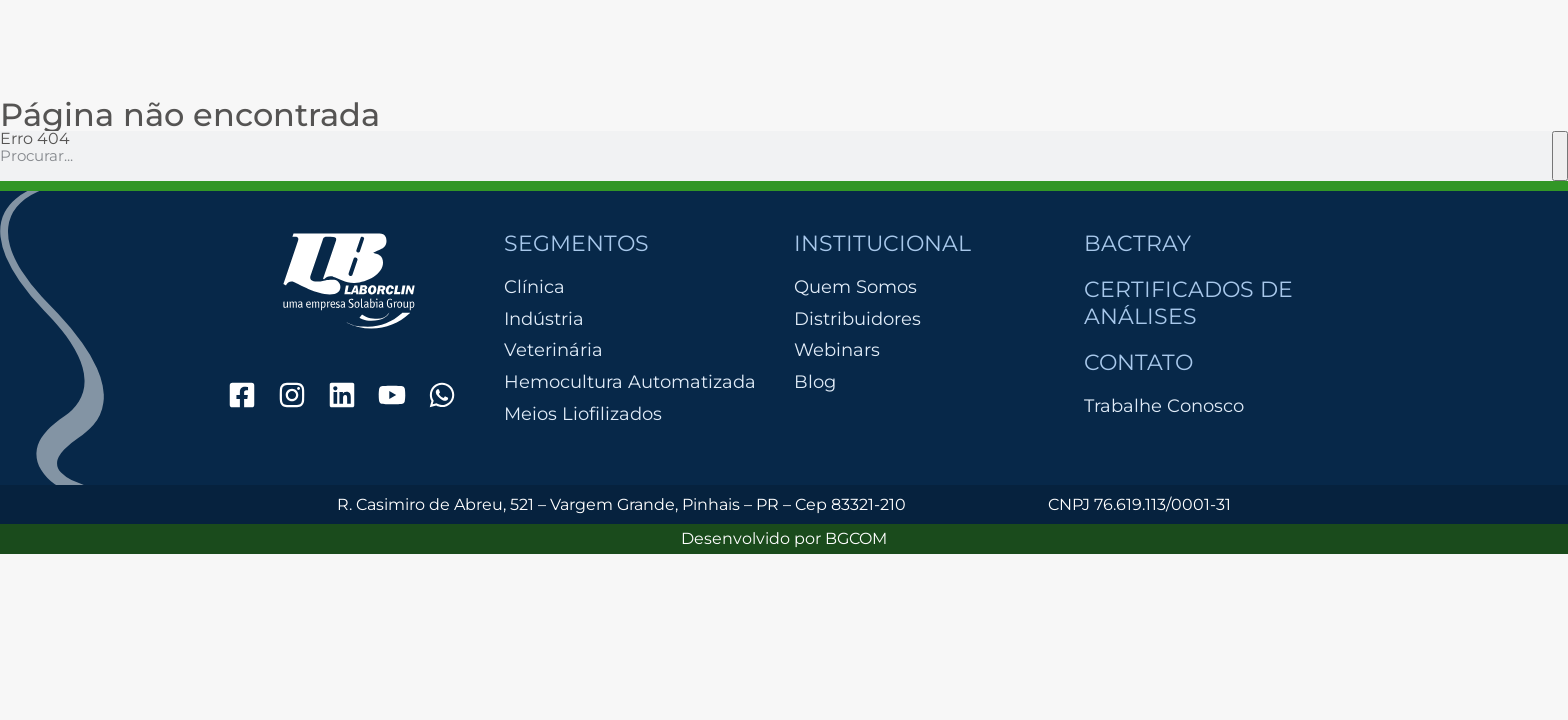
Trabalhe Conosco (1164, 406)
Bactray (1137, 243)
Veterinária (553, 350)
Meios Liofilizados (583, 414)
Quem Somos (855, 287)
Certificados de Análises (1188, 302)
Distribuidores (857, 319)
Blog (815, 382)
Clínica (534, 287)
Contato (1138, 362)
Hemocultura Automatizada (630, 382)
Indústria (544, 319)
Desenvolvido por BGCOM (784, 538)
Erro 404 (35, 138)
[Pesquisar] (1560, 156)
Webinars (837, 350)
